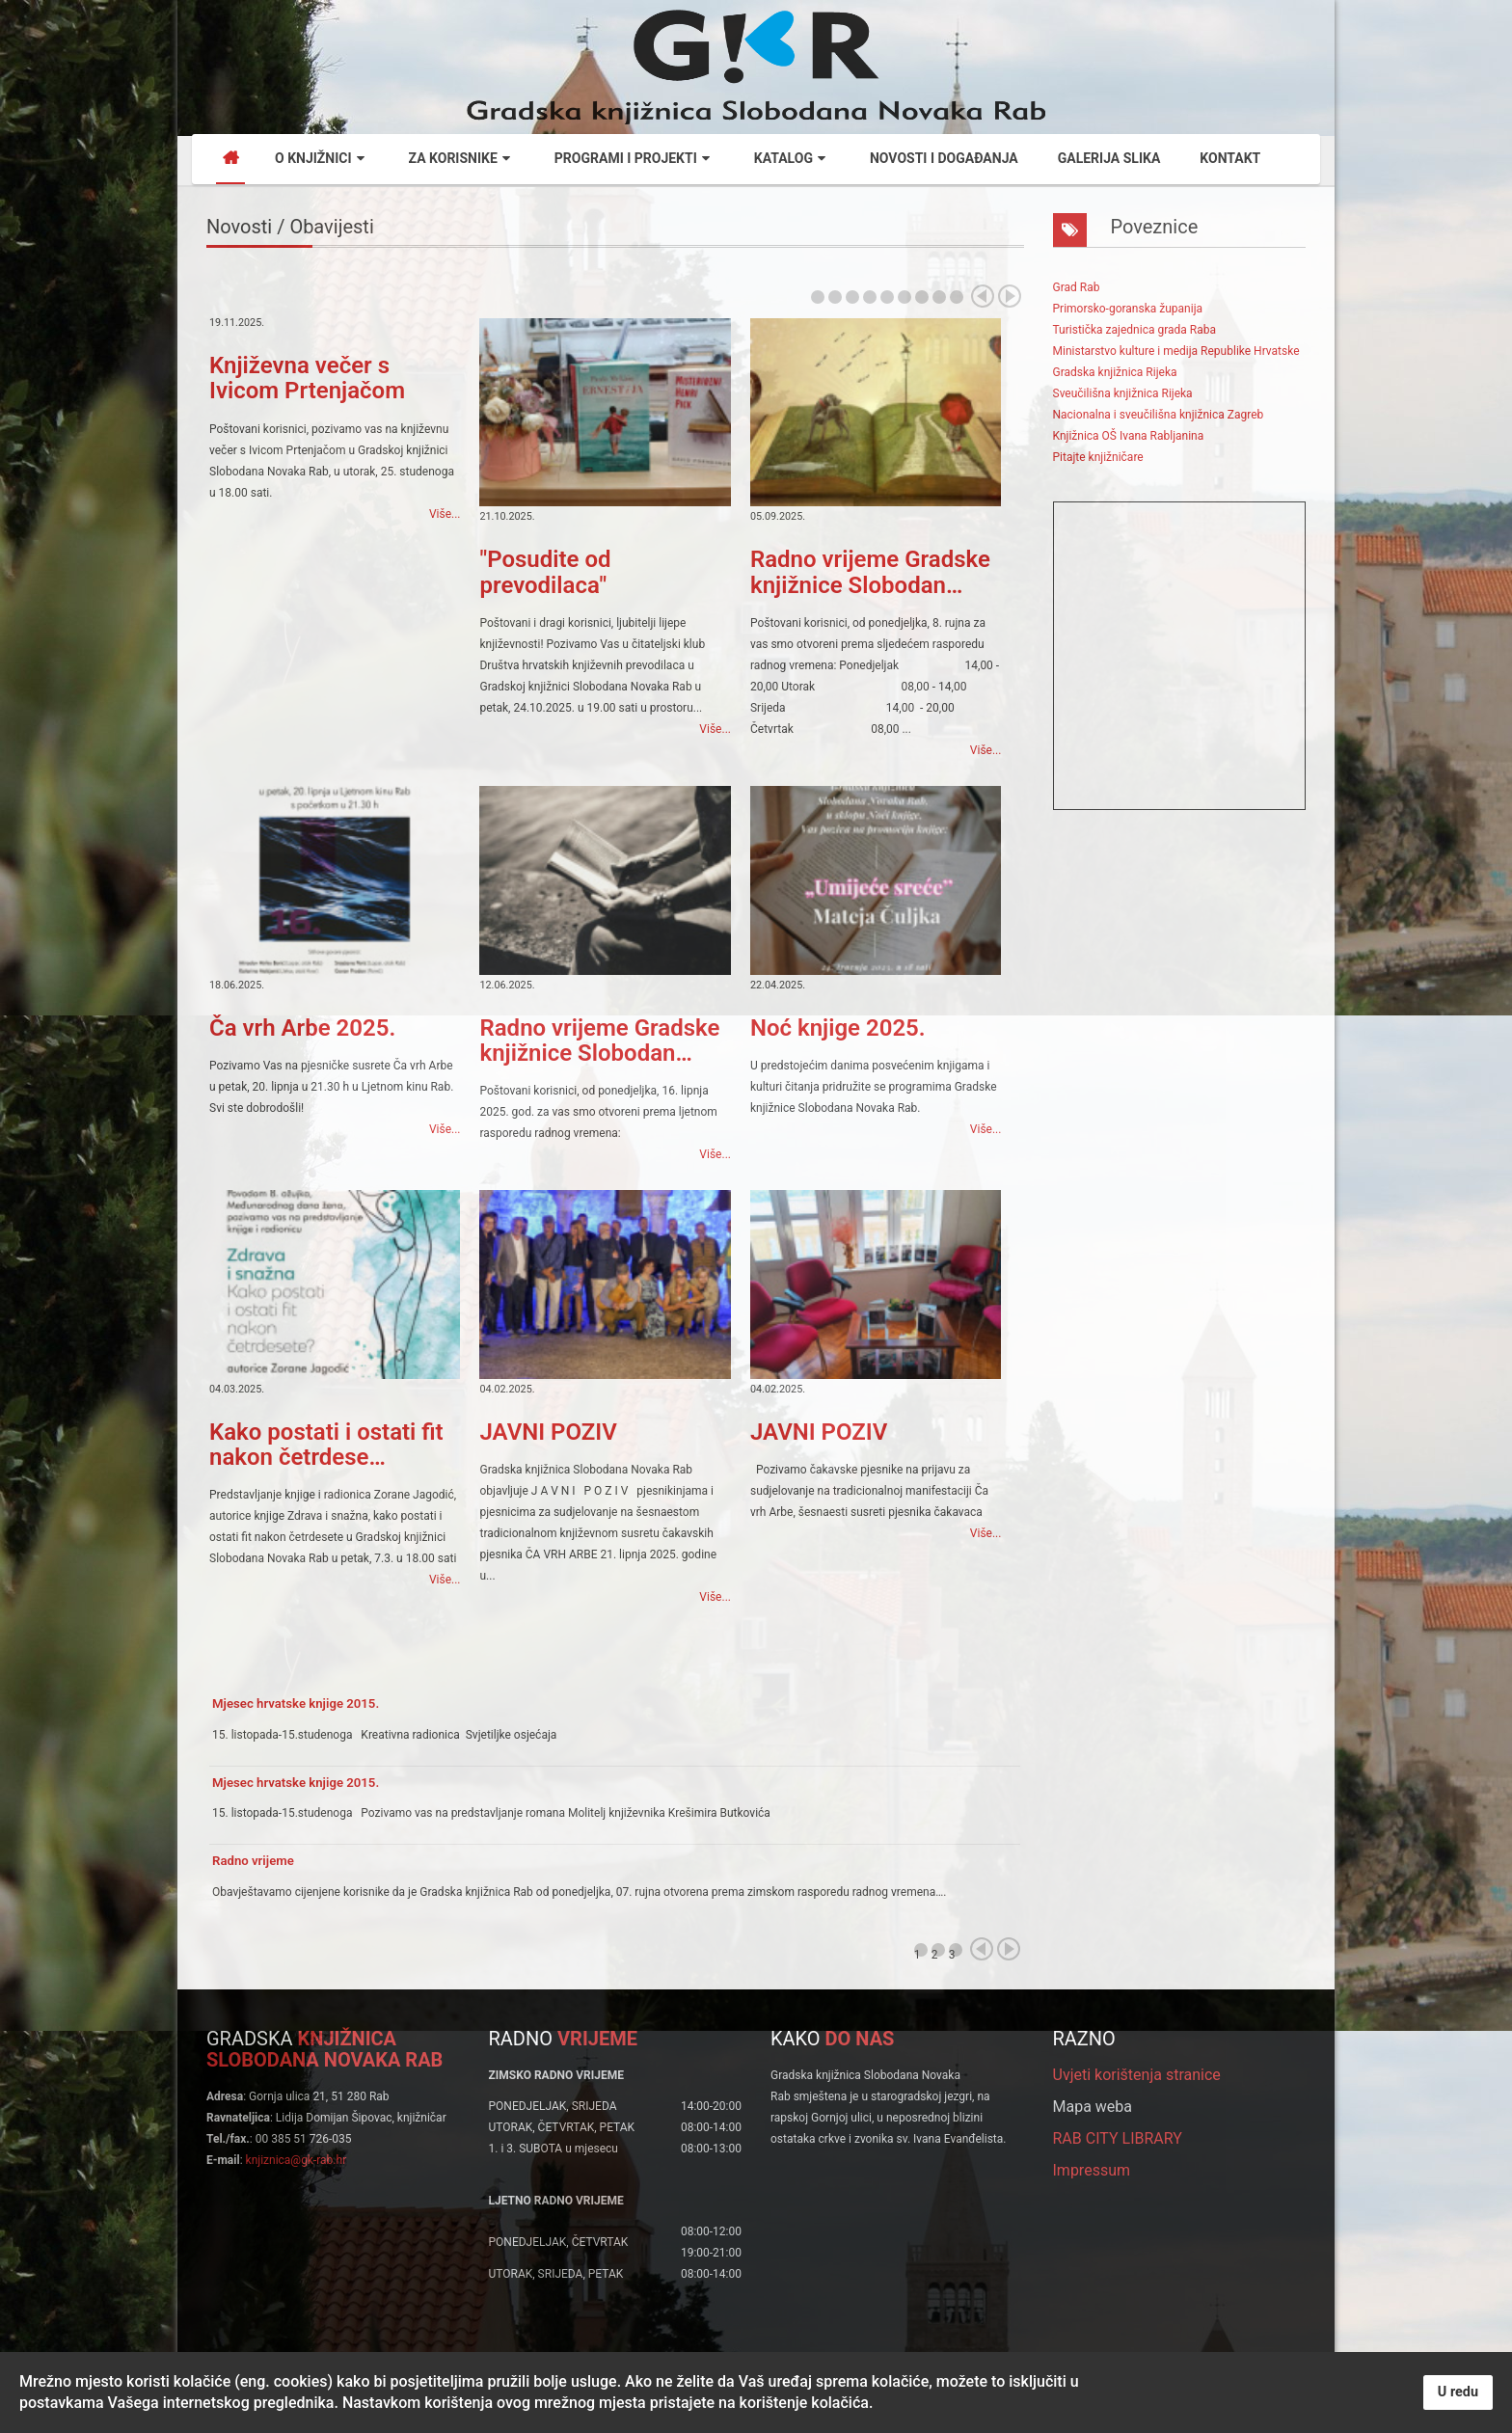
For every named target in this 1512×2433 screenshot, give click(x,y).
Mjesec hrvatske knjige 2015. (295, 1703)
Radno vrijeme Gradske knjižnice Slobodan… (870, 572)
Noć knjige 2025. (838, 1027)
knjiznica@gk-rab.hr (296, 2160)
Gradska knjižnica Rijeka (1115, 372)
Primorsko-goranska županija (1128, 308)
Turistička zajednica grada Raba (1134, 330)
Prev (982, 296)
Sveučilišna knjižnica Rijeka (1123, 393)
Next (1009, 296)
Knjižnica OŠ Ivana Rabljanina (1128, 436)
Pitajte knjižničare (1098, 457)
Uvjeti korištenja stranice (1137, 2075)
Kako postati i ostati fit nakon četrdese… (326, 1445)
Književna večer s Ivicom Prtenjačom (307, 378)
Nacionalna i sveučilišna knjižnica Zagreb (1158, 414)
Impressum (1092, 2170)
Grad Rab (1076, 287)
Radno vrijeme (253, 1860)
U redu (1458, 2392)
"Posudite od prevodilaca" (544, 572)
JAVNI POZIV (547, 1432)
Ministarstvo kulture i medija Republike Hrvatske (1176, 351)
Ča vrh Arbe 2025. (302, 1027)
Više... (445, 514)
